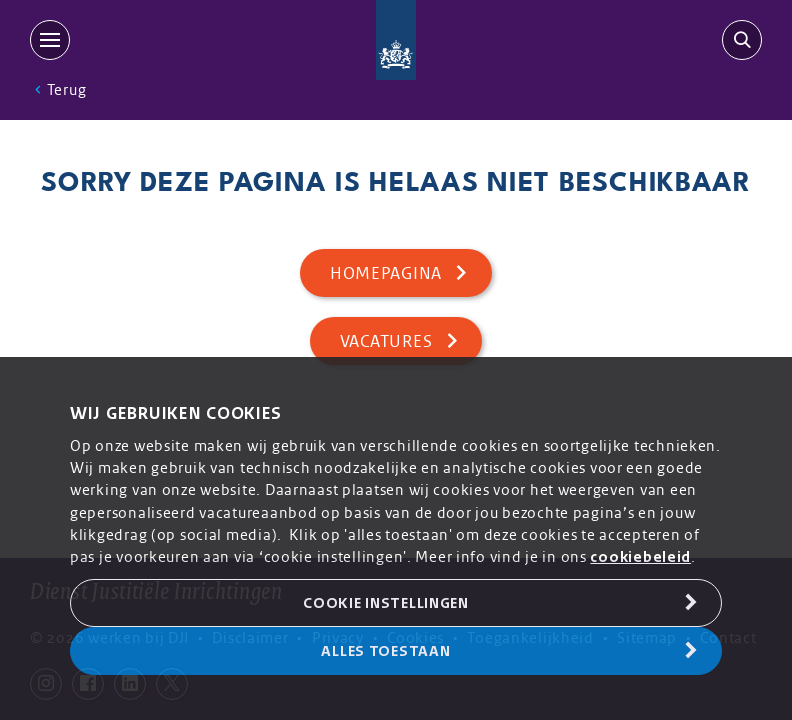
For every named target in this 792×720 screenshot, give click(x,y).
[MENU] (54, 40)
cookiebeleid (640, 557)
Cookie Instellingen (386, 603)
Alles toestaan (385, 651)
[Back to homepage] (396, 40)
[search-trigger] (738, 40)
